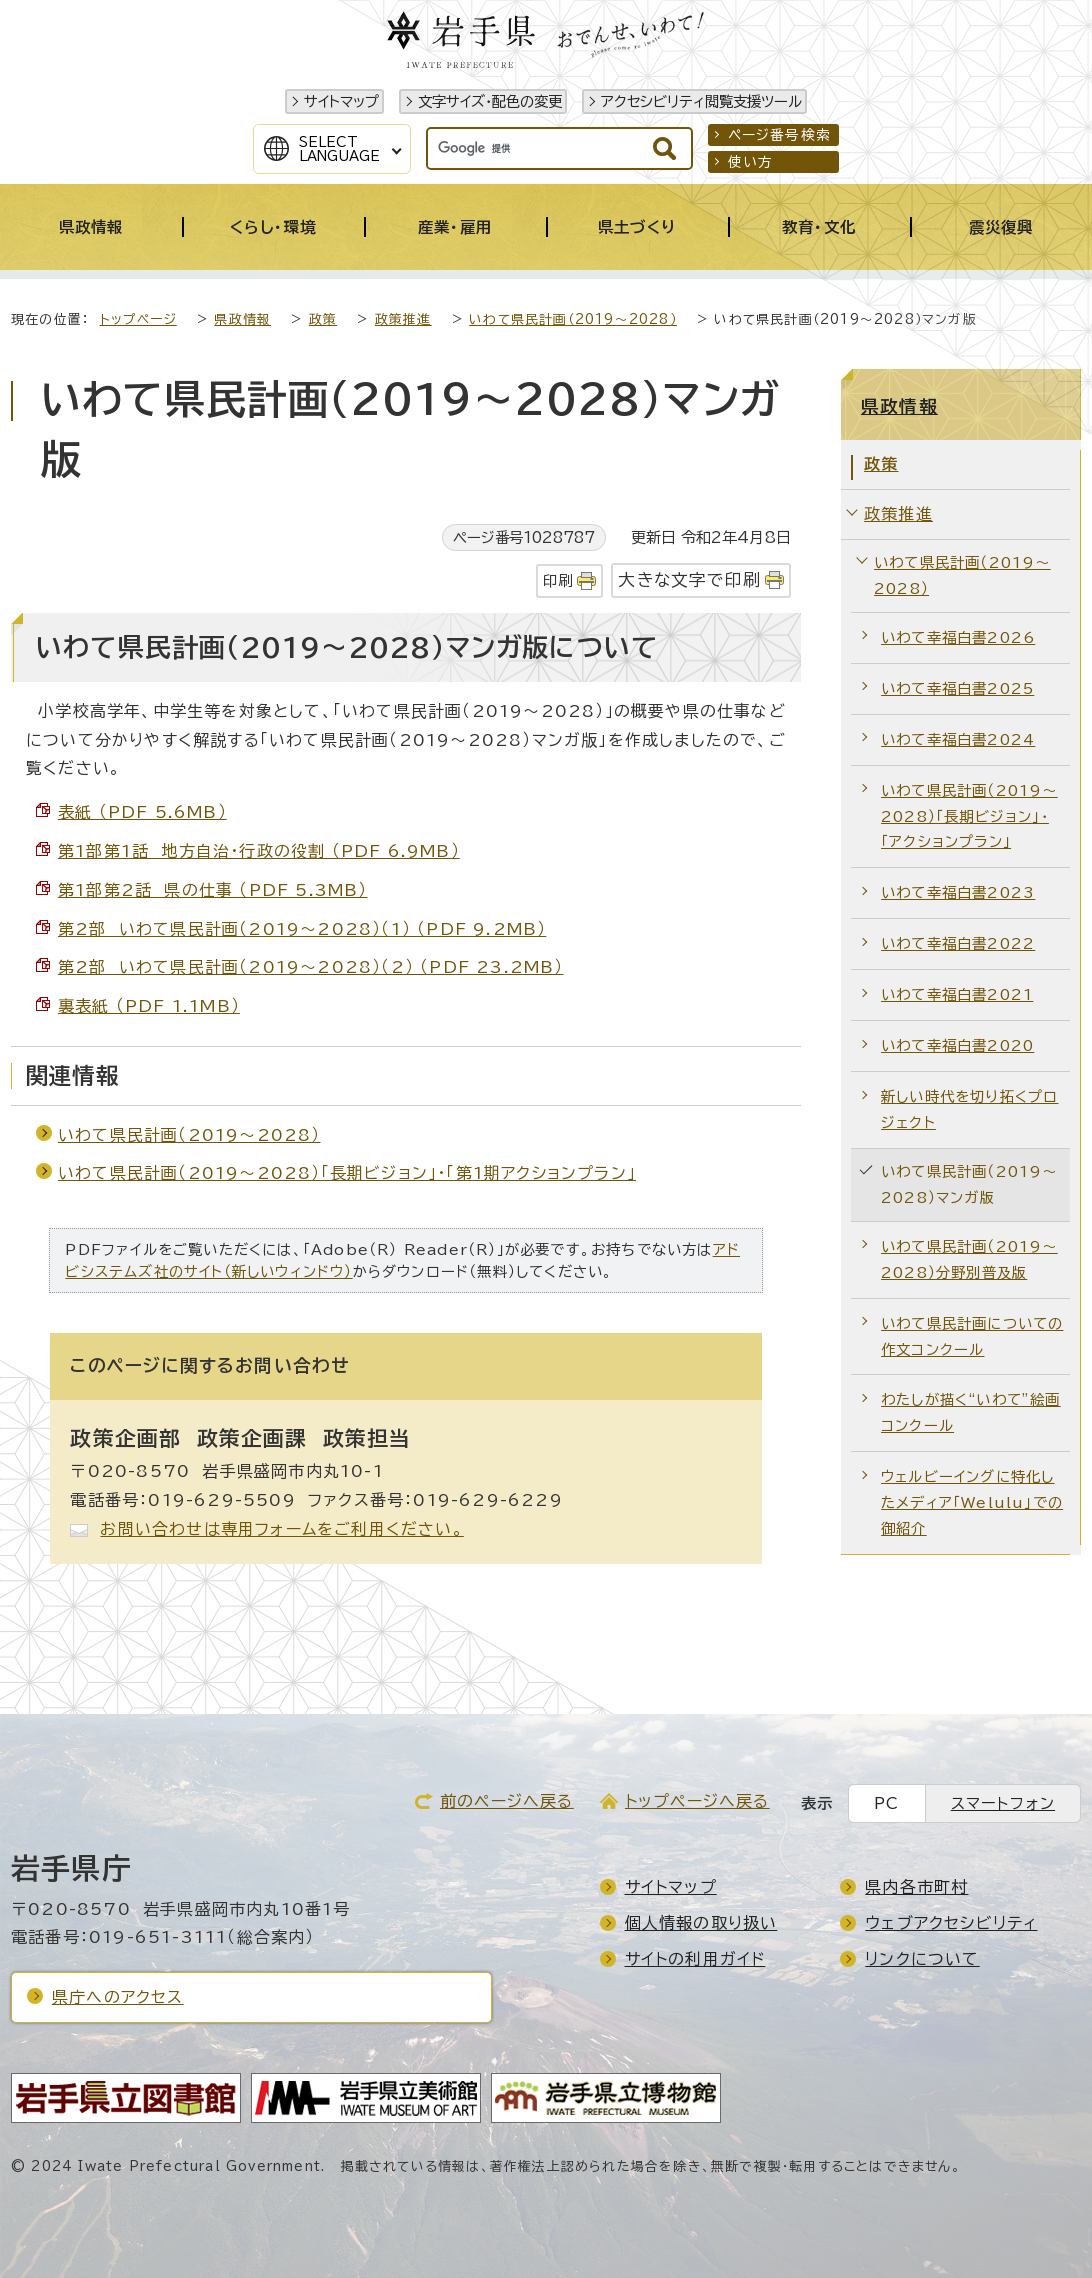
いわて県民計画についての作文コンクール (972, 1336)
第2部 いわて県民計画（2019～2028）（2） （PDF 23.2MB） (311, 967)
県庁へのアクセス (118, 1997)
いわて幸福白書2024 (958, 739)
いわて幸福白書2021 (957, 994)
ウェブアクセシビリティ (951, 1923)
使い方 (751, 162)
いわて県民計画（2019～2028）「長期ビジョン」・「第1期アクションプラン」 (347, 1173)
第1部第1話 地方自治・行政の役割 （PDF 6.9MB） (259, 851)
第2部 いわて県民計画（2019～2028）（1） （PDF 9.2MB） (302, 929)
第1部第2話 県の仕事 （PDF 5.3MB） (213, 890)
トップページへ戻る (697, 1801)
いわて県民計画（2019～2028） (573, 319)
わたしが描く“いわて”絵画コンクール (971, 1412)
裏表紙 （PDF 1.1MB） (149, 1006)
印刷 (558, 580)
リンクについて (922, 1959)
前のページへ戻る (507, 1801)
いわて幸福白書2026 (958, 637)
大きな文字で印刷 (689, 579)
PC (886, 1803)
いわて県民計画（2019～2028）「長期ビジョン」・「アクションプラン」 (969, 816)
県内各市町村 (916, 1887)
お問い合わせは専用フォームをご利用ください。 (281, 1529)
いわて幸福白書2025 (957, 688)
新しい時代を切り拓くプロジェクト (969, 1109)
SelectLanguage (339, 149)
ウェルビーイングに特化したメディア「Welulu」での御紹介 (972, 1502)
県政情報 (242, 319)
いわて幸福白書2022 (958, 943)
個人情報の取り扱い (701, 1923)
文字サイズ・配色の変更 (490, 101)
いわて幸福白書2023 (958, 892)
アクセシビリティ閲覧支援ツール (701, 101)
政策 (323, 319)
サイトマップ (341, 101)
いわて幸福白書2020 (957, 1045)
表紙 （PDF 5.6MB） (142, 812)
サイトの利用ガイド (695, 1959)
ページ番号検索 (779, 135)
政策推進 (403, 319)
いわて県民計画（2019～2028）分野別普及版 (969, 1259)
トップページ (138, 319)
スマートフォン (1003, 1803)
